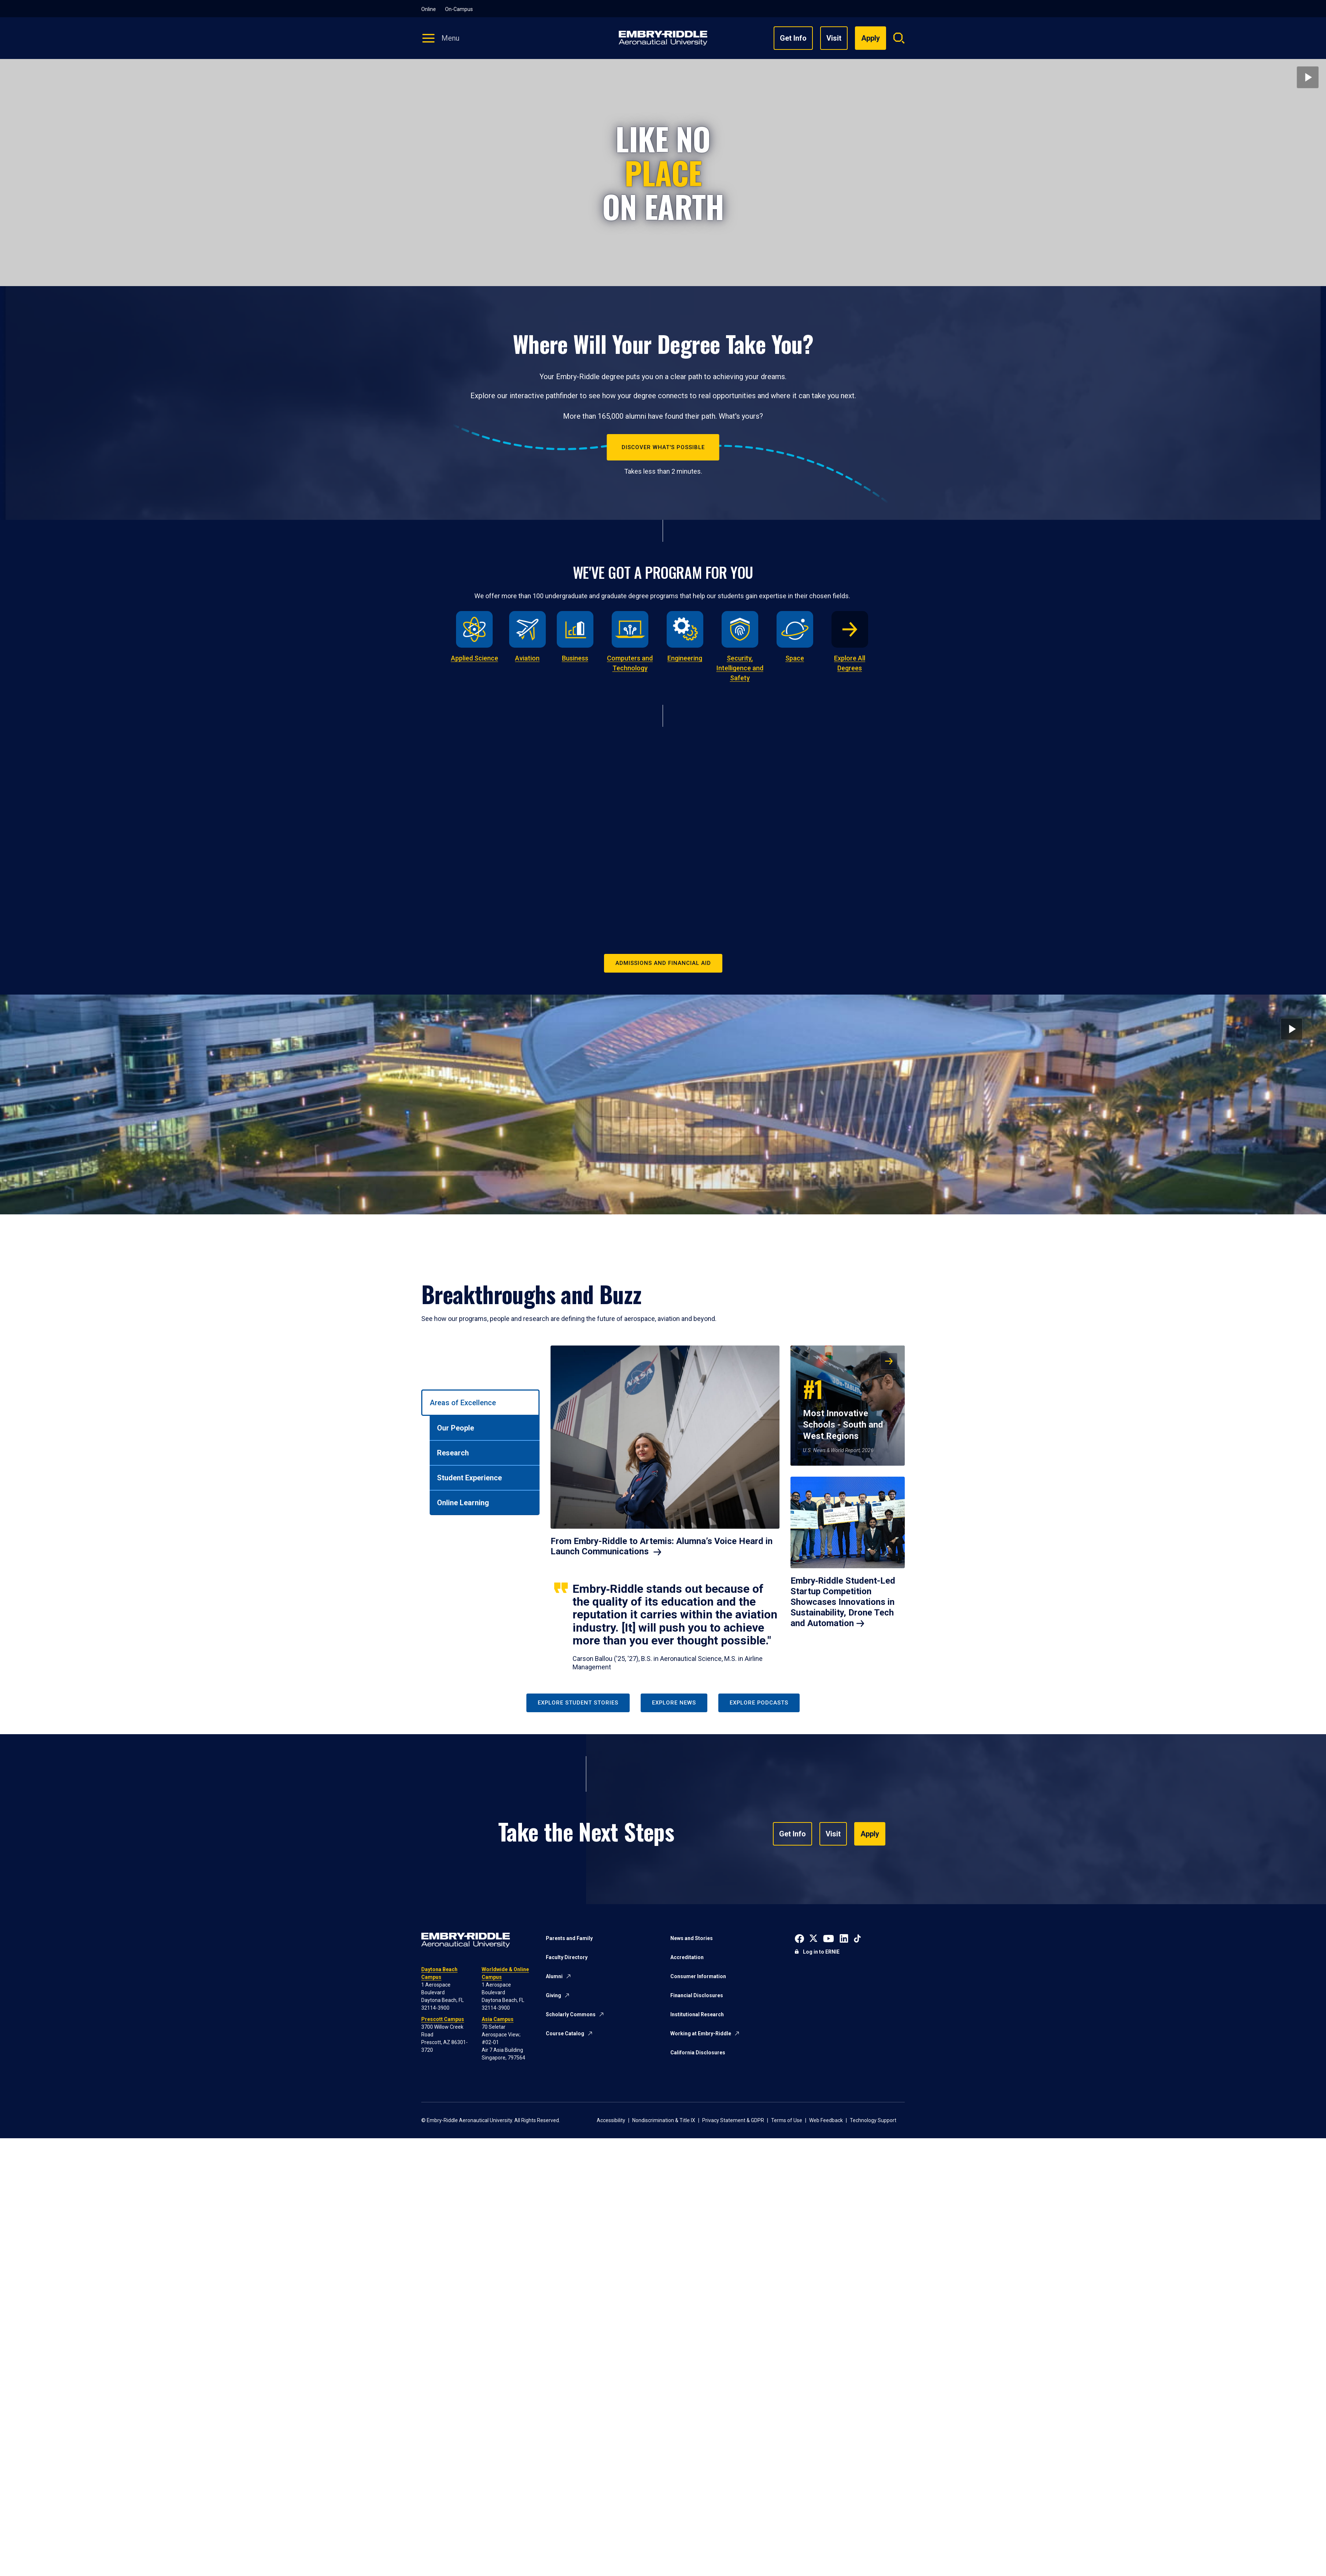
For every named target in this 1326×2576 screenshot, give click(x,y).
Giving (553, 1995)
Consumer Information (698, 1976)
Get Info (793, 38)
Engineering (684, 658)
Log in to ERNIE (821, 1952)
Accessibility (611, 2120)
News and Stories (691, 1938)
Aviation (527, 658)
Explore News (674, 1702)
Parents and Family (569, 1938)
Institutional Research (697, 2014)
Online (428, 9)
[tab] (480, 1402)
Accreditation (687, 1957)
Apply (863, 1834)
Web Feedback (826, 2120)
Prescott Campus (442, 2019)
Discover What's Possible (663, 447)
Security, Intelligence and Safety (739, 668)
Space (794, 658)
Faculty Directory (567, 1957)
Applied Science (474, 658)
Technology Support (873, 2120)
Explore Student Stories (578, 1702)
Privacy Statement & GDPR (733, 2120)
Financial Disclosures (696, 1995)
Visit (833, 38)
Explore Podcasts (759, 1702)
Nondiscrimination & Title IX (663, 2120)
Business (575, 658)
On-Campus (459, 9)
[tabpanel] (728, 1509)
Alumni (554, 1976)
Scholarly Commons (571, 2014)
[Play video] (1308, 77)
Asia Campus (498, 2019)
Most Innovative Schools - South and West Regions (843, 1406)
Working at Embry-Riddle (700, 2033)
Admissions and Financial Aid (663, 963)
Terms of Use (786, 2120)
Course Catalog (565, 2033)
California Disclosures (697, 2052)
